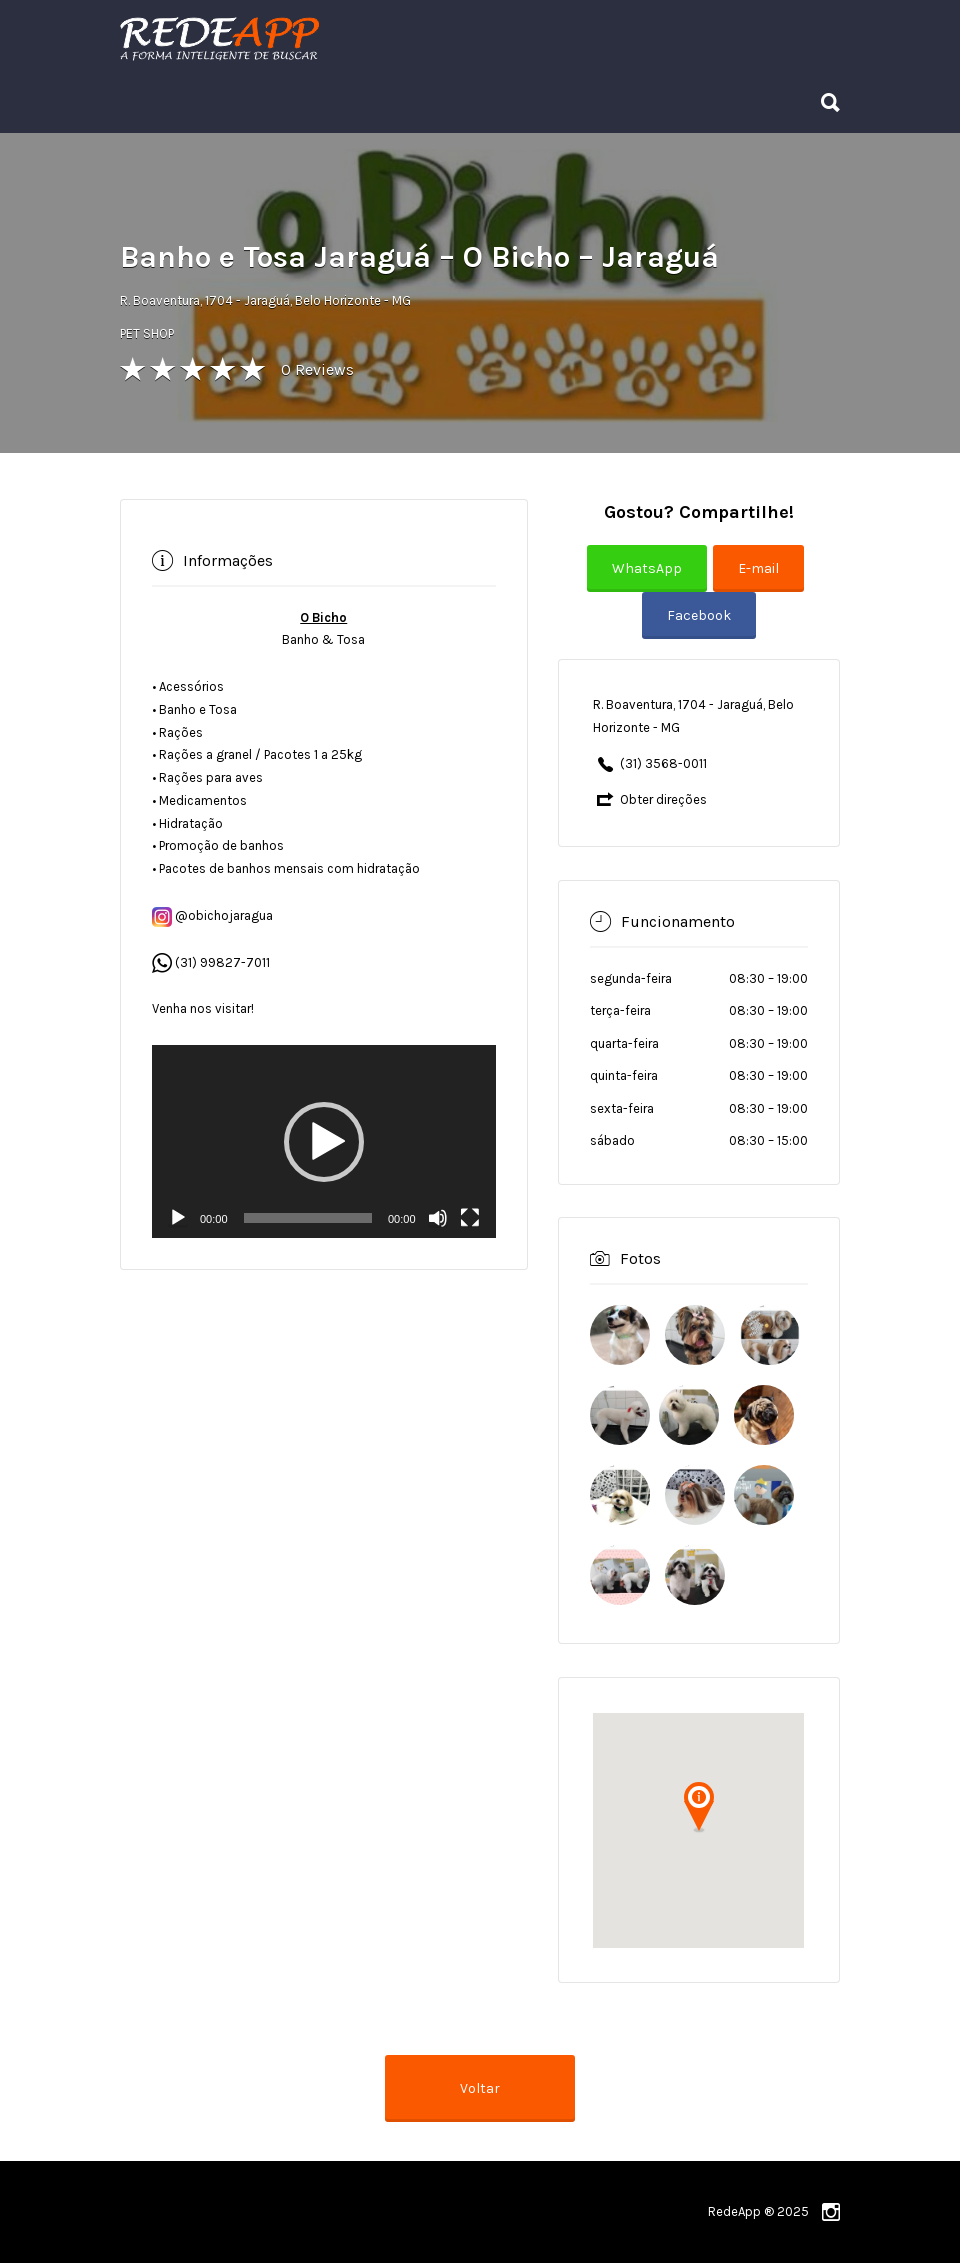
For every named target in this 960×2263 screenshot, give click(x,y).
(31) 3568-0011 (663, 763)
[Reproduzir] (178, 1218)
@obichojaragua (212, 915)
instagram (831, 2212)
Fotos (640, 1258)
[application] (324, 1141)
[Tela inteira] (470, 1218)
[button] (324, 1142)
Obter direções (663, 799)
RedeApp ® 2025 (758, 2211)
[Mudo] (438, 1218)
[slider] (308, 1218)
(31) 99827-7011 (222, 962)
